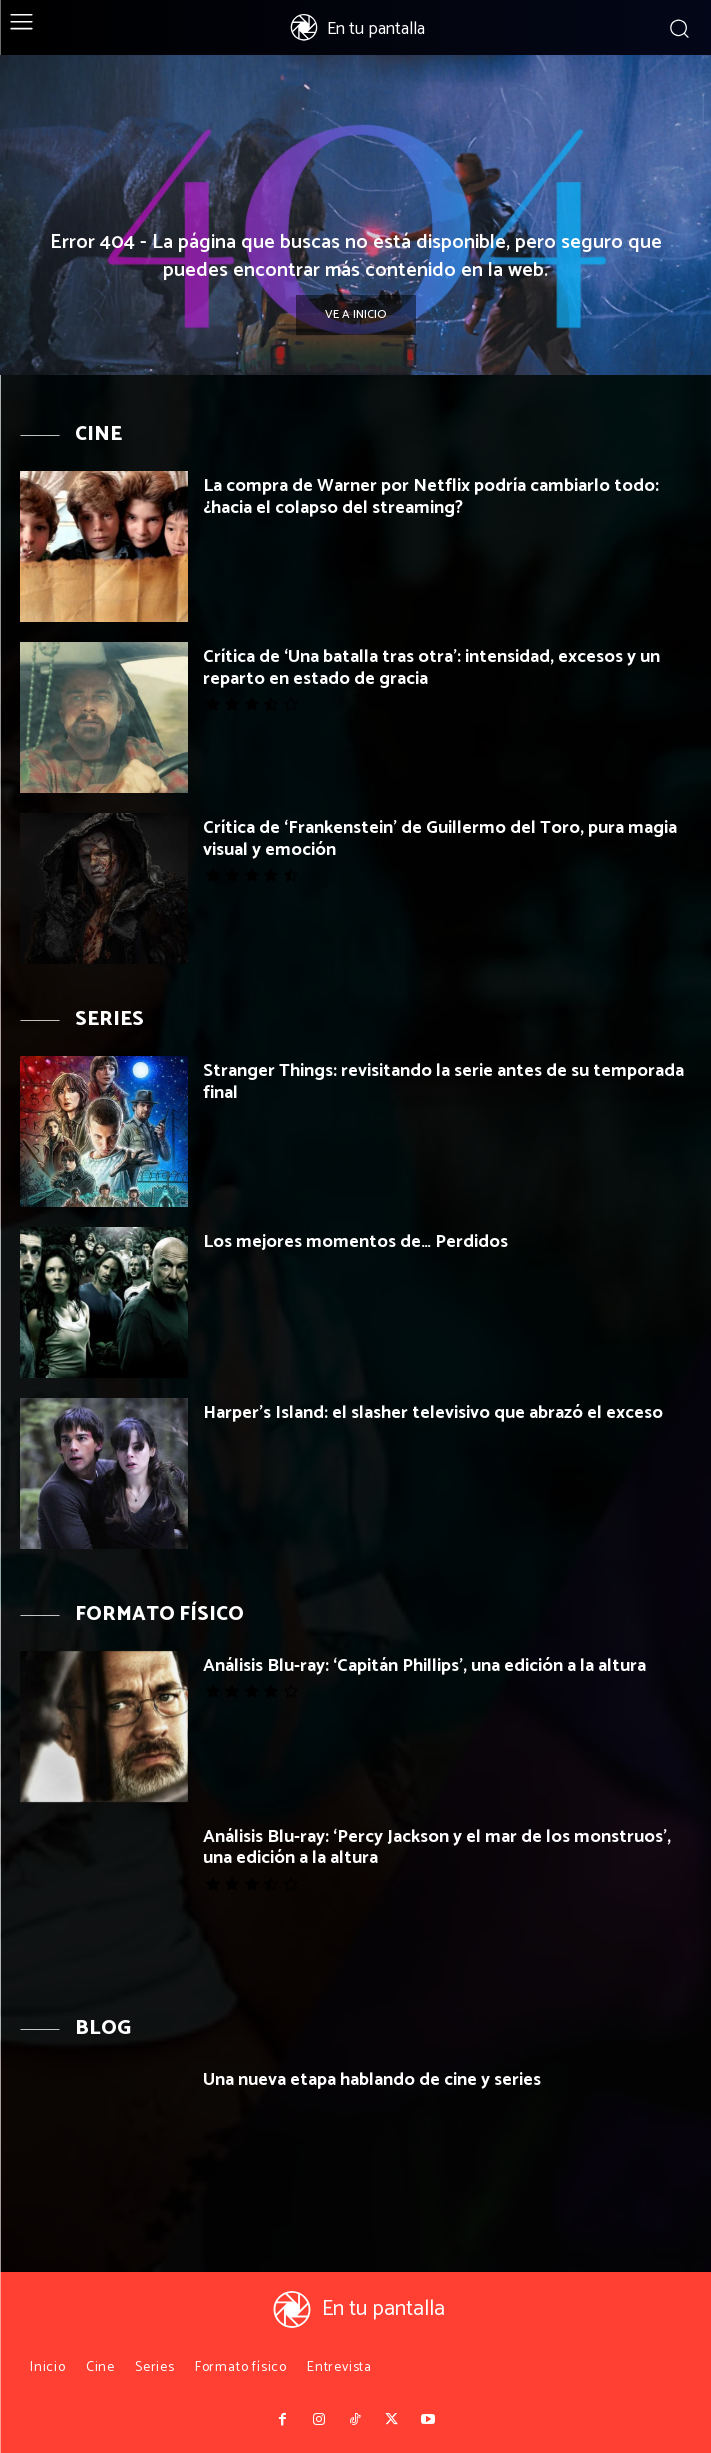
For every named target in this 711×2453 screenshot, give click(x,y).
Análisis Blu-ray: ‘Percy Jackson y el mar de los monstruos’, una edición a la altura (437, 1848)
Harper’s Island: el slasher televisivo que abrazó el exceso (433, 1413)
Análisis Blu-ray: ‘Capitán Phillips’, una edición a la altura (424, 1666)
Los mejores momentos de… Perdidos (355, 1242)
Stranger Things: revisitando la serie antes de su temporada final (443, 1082)
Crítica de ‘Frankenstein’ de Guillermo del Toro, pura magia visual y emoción (440, 839)
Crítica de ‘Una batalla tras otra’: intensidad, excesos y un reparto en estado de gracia (431, 668)
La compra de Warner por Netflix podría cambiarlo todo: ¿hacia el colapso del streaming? (431, 497)
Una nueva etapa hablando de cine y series (372, 2080)
